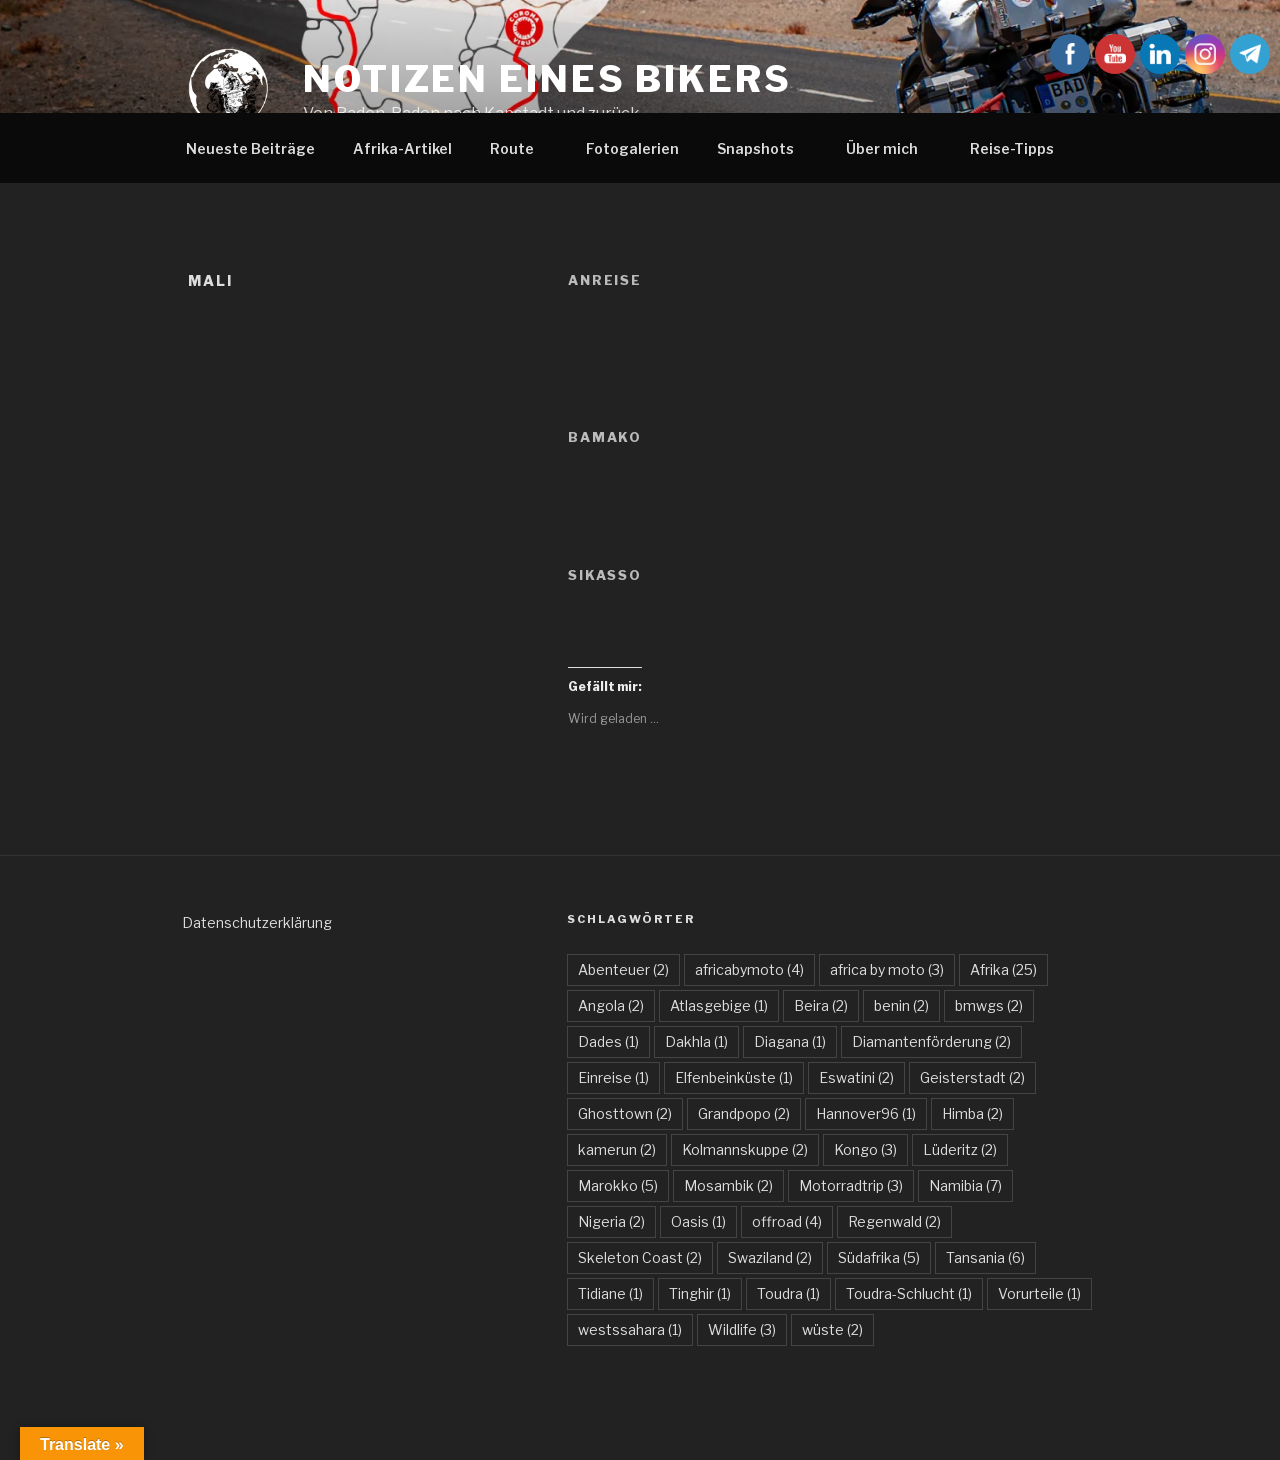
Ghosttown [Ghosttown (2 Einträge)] (625, 1113)
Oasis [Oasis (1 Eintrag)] (698, 1221)
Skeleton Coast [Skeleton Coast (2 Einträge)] (640, 1257)
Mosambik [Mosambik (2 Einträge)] (728, 1185)
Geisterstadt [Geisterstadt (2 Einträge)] (972, 1077)
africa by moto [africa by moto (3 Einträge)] (887, 969)
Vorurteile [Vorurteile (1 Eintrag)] (1039, 1293)
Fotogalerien (632, 148)
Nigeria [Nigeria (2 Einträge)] (611, 1221)
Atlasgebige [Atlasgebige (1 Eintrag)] (719, 1005)
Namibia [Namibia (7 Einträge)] (965, 1185)
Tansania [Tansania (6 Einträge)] (985, 1257)
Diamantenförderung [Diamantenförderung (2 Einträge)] (931, 1041)
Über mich (891, 148)
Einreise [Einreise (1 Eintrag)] (613, 1077)
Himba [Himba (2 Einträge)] (972, 1113)
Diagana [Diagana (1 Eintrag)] (790, 1041)
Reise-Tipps (1021, 148)
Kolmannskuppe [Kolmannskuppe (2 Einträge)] (745, 1149)
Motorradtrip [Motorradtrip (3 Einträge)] (851, 1185)
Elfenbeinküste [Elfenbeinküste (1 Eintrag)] (734, 1077)
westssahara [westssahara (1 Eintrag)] (630, 1329)
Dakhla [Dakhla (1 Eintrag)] (696, 1041)
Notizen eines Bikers (547, 79)
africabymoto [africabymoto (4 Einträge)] (749, 969)
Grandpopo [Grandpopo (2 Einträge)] (744, 1113)
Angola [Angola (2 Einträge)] (611, 1005)
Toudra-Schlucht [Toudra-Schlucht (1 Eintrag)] (909, 1293)
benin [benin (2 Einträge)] (901, 1005)
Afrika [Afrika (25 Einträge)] (1003, 969)
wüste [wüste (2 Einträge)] (832, 1329)
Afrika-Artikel (402, 148)
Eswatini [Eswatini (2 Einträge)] (856, 1077)
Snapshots (765, 148)
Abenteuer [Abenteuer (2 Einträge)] (623, 969)
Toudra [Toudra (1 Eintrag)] (788, 1293)
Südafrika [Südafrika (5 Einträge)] (879, 1257)
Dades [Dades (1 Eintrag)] (608, 1041)
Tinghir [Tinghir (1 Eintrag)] (700, 1293)
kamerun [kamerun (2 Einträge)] (617, 1149)
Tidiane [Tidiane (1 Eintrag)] (610, 1293)
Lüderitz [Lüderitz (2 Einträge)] (960, 1149)
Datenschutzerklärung (257, 922)
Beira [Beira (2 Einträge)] (821, 1005)
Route (521, 148)
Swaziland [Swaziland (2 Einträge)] (770, 1257)
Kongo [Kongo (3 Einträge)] (865, 1149)
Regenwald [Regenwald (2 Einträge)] (894, 1221)
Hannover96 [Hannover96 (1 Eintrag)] (866, 1113)
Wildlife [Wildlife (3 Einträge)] (742, 1329)
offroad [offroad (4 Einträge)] (787, 1221)
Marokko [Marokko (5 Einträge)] (618, 1185)
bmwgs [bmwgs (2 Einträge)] (989, 1005)
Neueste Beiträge (250, 148)
